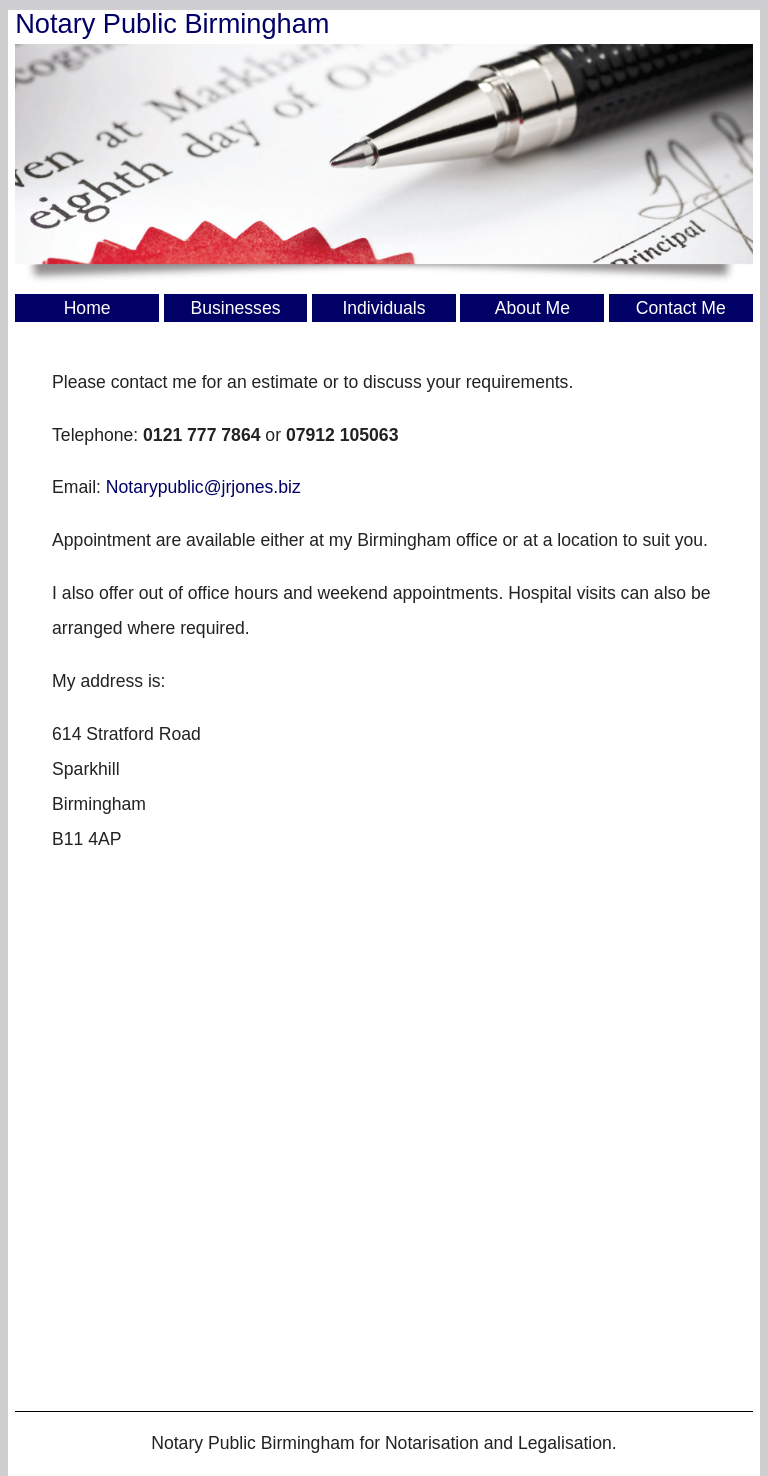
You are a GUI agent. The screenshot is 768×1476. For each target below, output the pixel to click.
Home (87, 308)
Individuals (383, 308)
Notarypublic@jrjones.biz (203, 487)
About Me (532, 308)
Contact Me (681, 308)
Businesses (236, 308)
